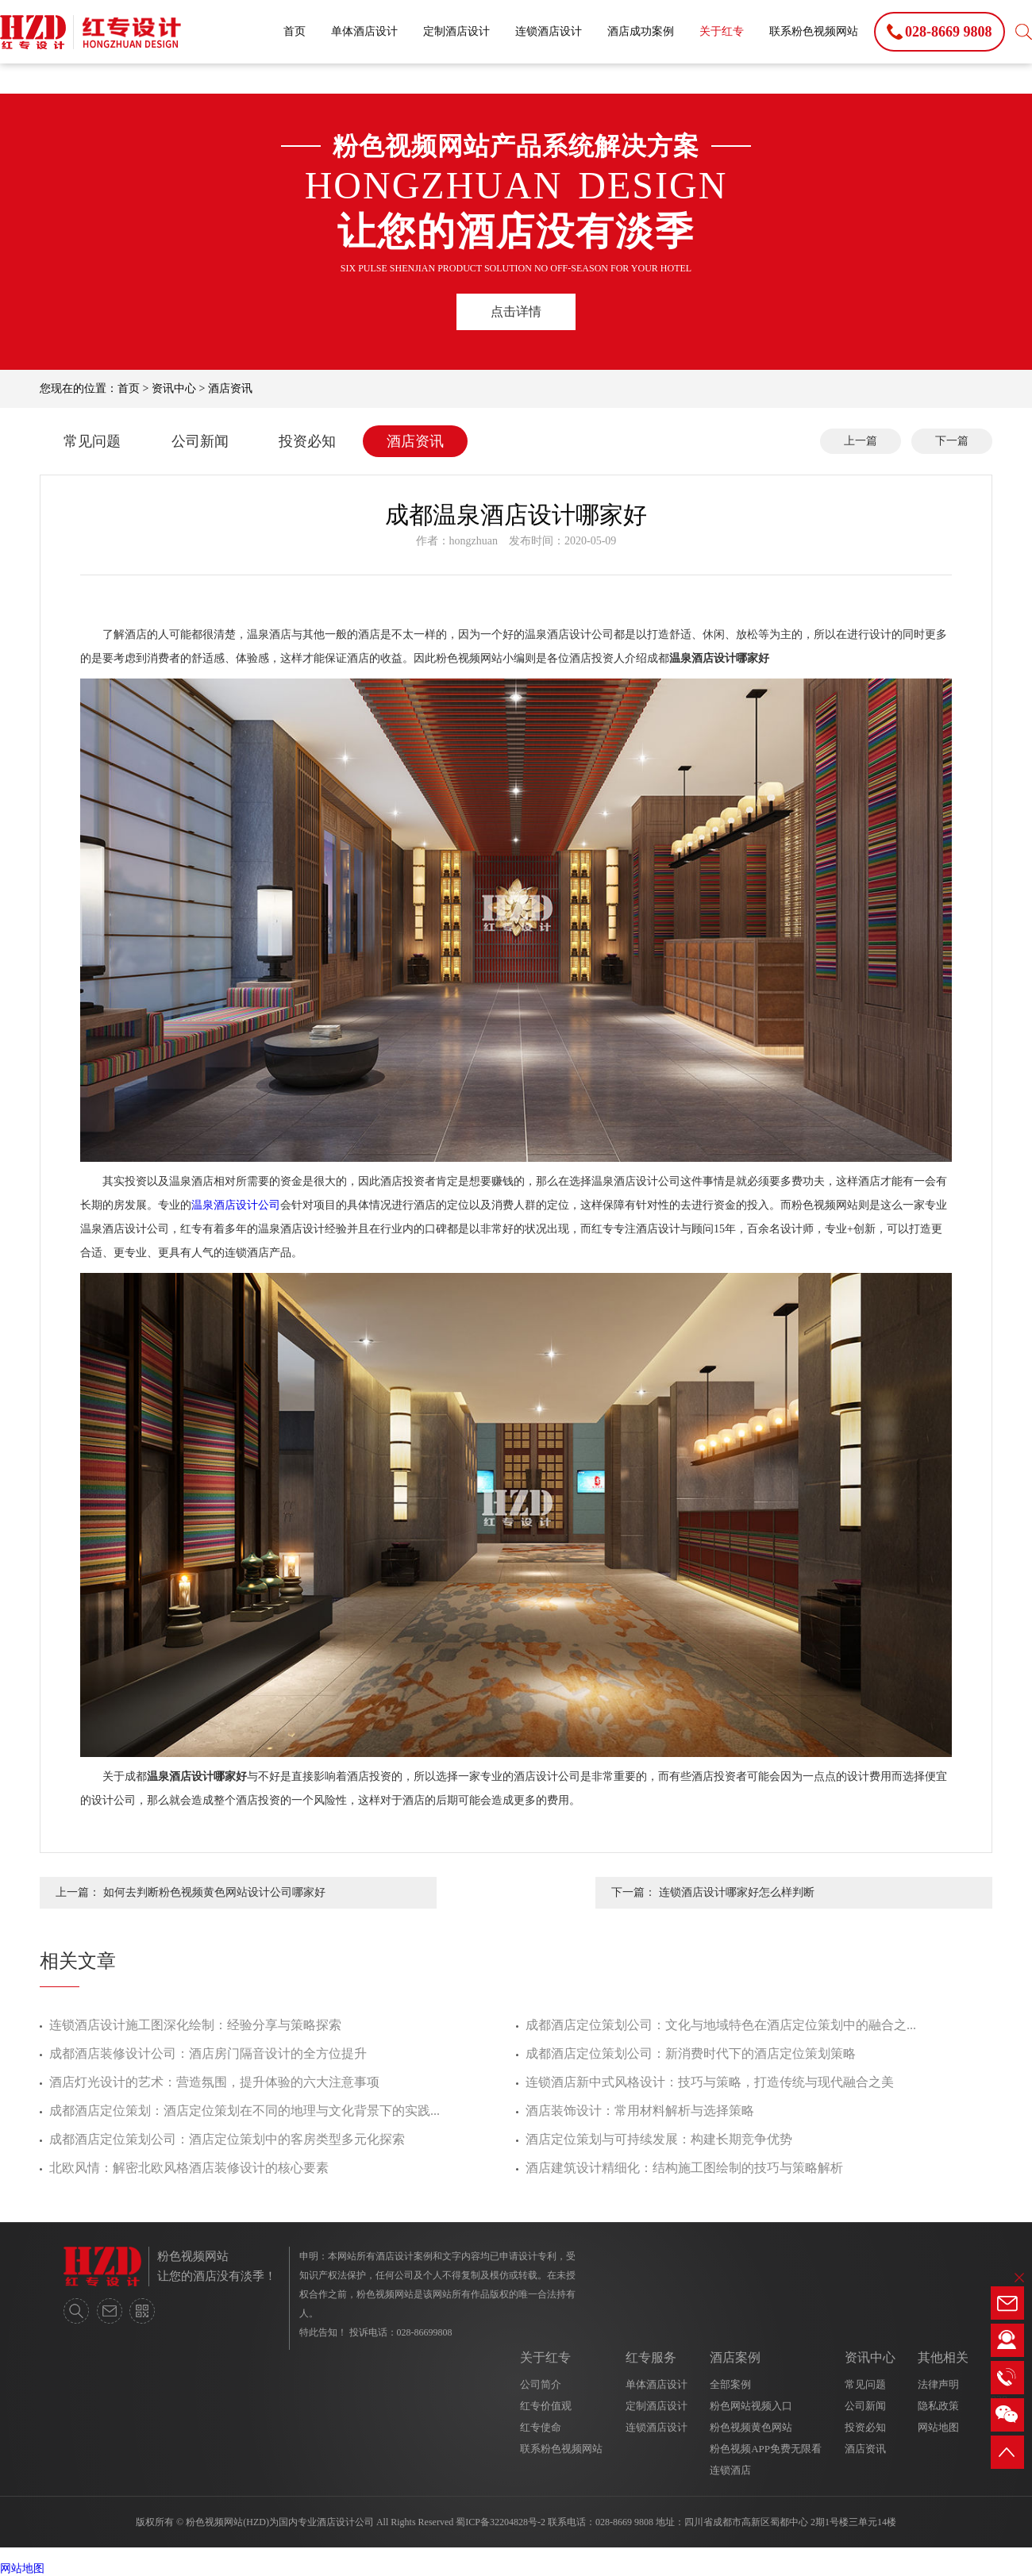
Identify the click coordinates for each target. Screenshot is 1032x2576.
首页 (294, 31)
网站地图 (938, 2427)
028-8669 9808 (624, 2522)
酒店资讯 (230, 388)
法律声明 (938, 2384)
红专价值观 (546, 2406)
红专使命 (540, 2427)
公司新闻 (200, 441)
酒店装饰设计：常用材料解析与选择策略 (640, 2110)
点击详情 (516, 311)
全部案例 (730, 2384)
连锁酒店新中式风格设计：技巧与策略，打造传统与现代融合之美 (710, 2082)
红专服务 (651, 2357)
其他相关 (943, 2357)
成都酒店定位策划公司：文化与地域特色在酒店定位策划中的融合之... (721, 2025)
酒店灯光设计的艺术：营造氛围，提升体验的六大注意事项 (214, 2082)
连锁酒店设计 (548, 31)
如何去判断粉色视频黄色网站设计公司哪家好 (214, 1892)
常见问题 (92, 441)
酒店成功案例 (640, 31)
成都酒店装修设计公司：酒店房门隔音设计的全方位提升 (208, 2053)
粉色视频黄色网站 (751, 2427)
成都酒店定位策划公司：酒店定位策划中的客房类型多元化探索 (227, 2139)
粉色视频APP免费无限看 (766, 2449)
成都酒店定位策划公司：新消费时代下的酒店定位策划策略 (691, 2053)
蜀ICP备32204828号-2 (500, 2522)
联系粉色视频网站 (813, 31)
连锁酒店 (730, 2470)
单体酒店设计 (364, 31)
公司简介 (540, 2384)
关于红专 (721, 31)
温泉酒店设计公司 (235, 1205)
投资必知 (307, 441)
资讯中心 (174, 388)
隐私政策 (938, 2406)
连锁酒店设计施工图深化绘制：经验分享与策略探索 (195, 2025)
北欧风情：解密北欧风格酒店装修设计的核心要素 (189, 2167)
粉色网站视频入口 (751, 2406)
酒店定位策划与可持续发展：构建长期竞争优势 (659, 2139)
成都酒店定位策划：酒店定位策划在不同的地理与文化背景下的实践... (244, 2110)
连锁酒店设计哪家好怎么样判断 (736, 1892)
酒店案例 (735, 2357)
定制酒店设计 (456, 31)
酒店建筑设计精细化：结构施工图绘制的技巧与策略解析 (684, 2167)
